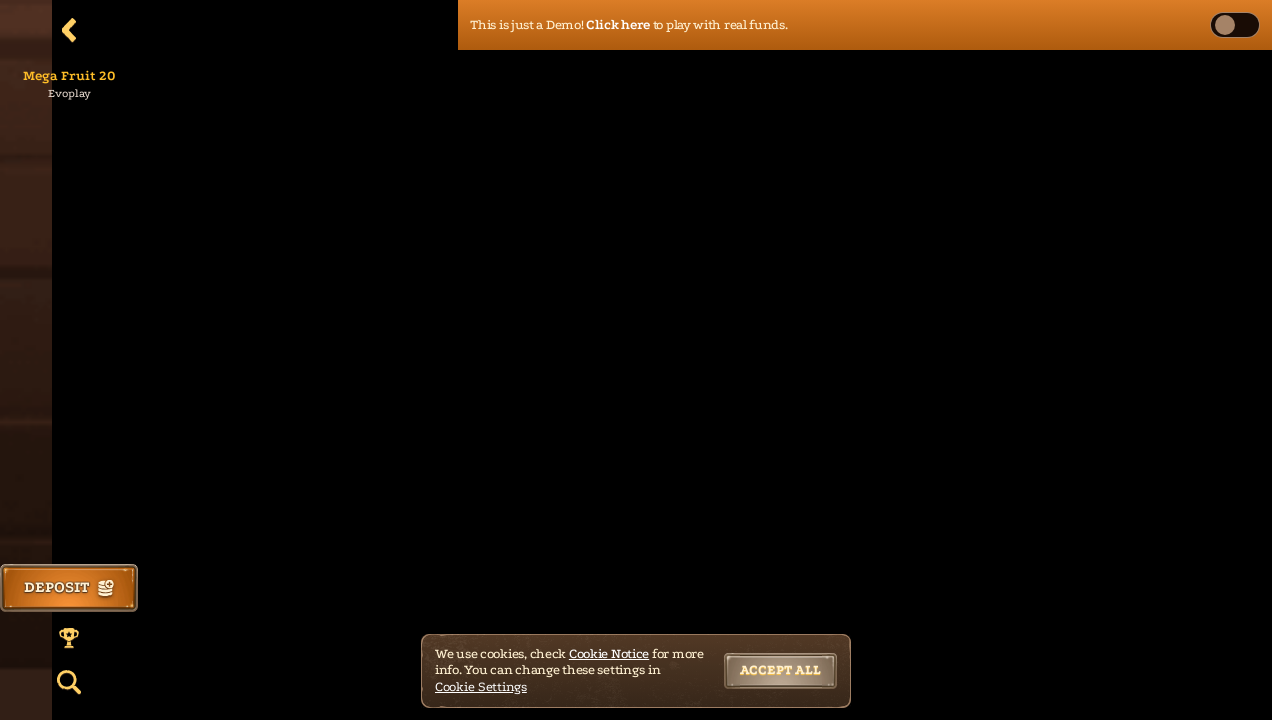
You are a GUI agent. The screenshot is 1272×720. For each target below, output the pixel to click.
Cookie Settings (481, 686)
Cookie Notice (609, 653)
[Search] (69, 682)
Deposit (69, 587)
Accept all (780, 669)
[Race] (69, 638)
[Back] (69, 30)
